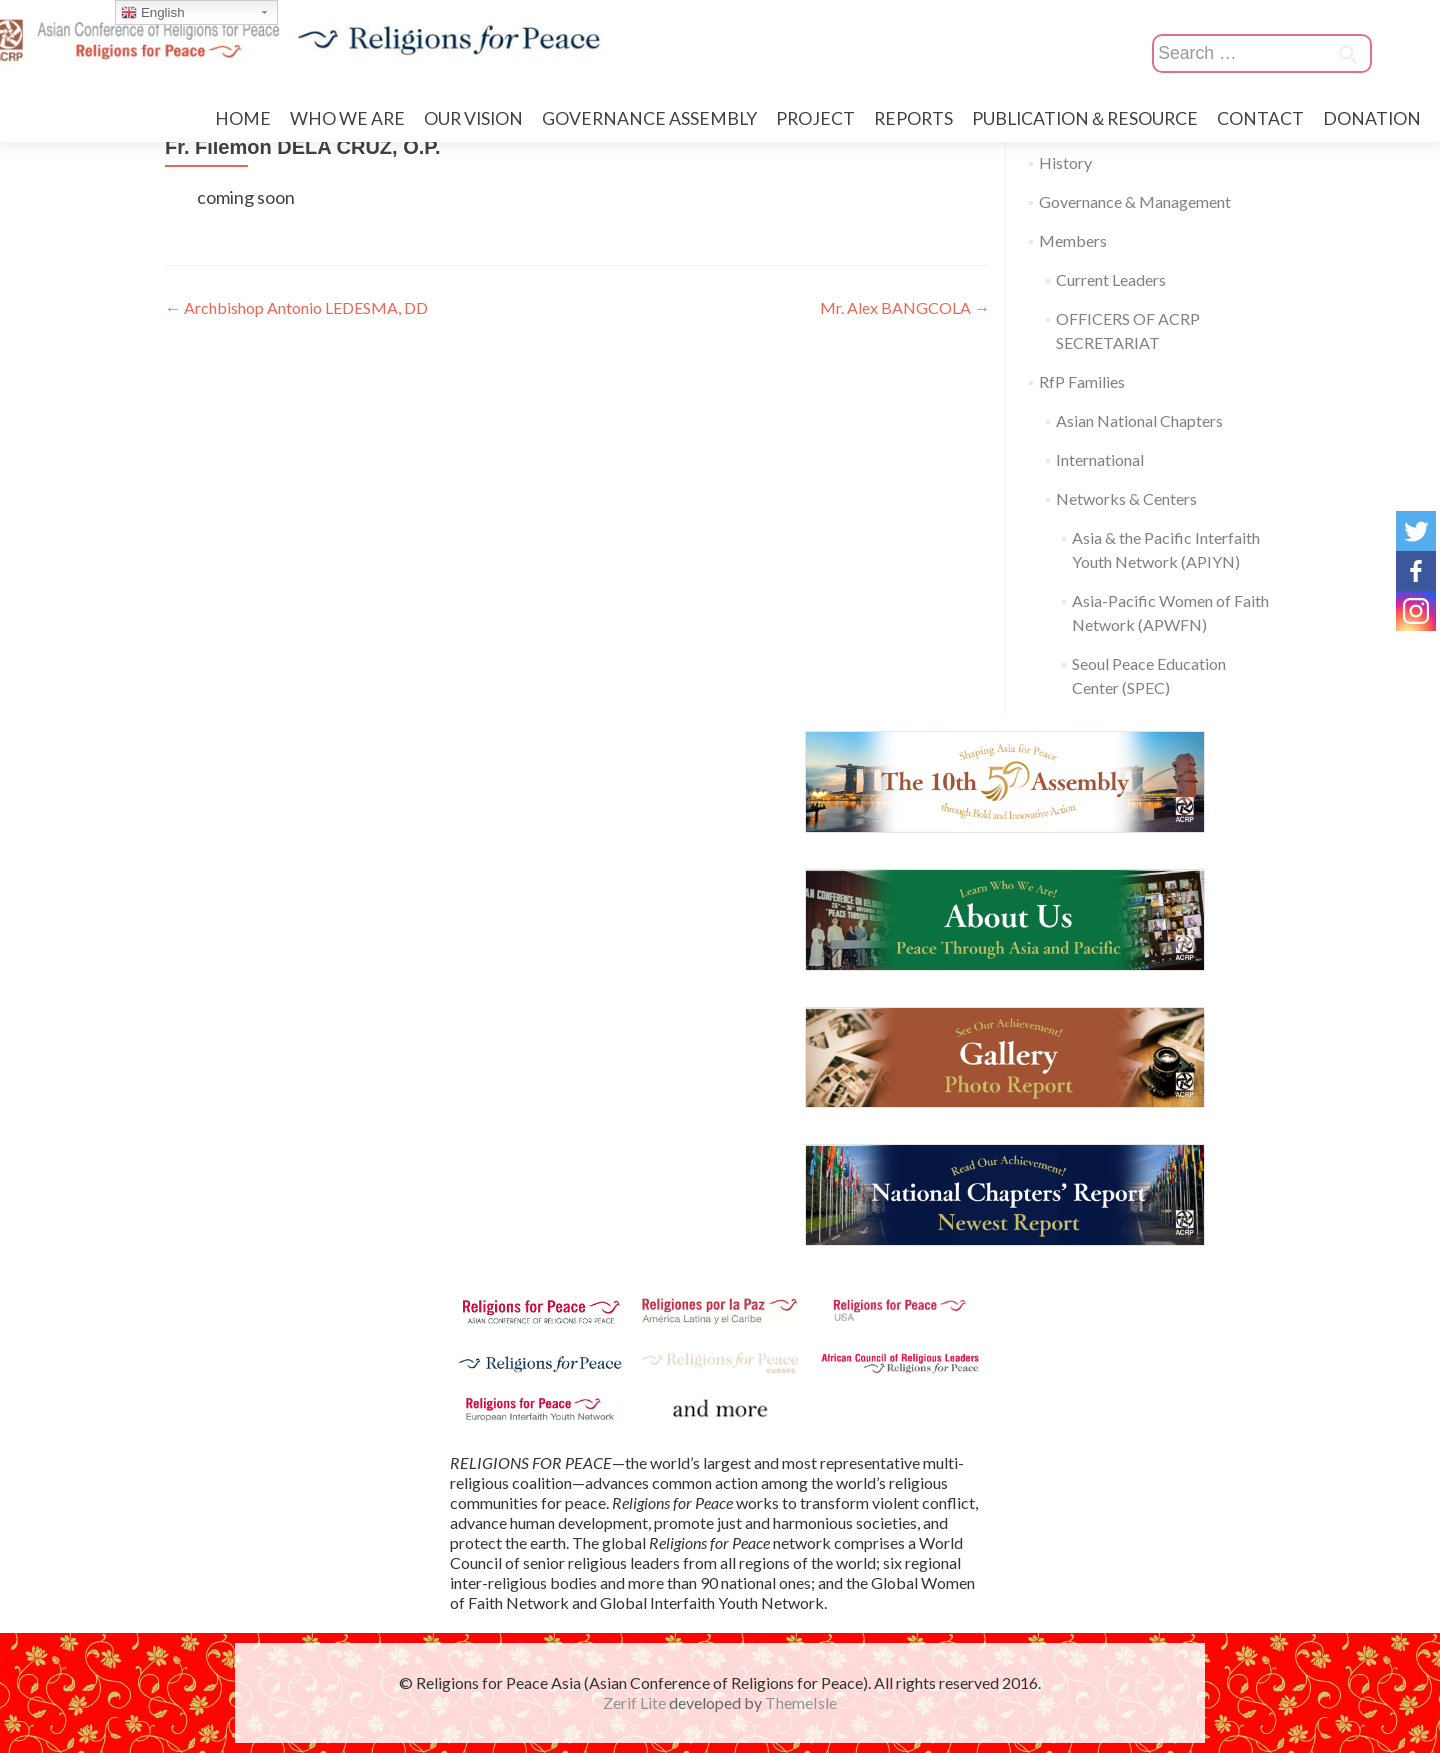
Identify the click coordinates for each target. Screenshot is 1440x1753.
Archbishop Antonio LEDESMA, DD (296, 307)
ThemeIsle (801, 1702)
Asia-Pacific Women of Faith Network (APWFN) (1170, 612)
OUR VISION (473, 118)
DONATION (1372, 118)
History (1065, 162)
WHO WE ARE (347, 118)
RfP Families (1082, 381)
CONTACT (1260, 118)
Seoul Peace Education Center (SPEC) (1149, 675)
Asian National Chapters (1139, 420)
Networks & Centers (1126, 498)
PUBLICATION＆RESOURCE (1085, 118)
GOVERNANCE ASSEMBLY (649, 118)
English (152, 13)
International (1100, 459)
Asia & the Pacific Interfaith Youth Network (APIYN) (1166, 549)
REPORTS (913, 118)
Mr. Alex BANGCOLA (905, 307)
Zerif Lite (636, 1702)
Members (1073, 240)
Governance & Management (1135, 201)
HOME (243, 118)
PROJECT (815, 118)
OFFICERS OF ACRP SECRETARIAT (1128, 330)
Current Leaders (1111, 279)
